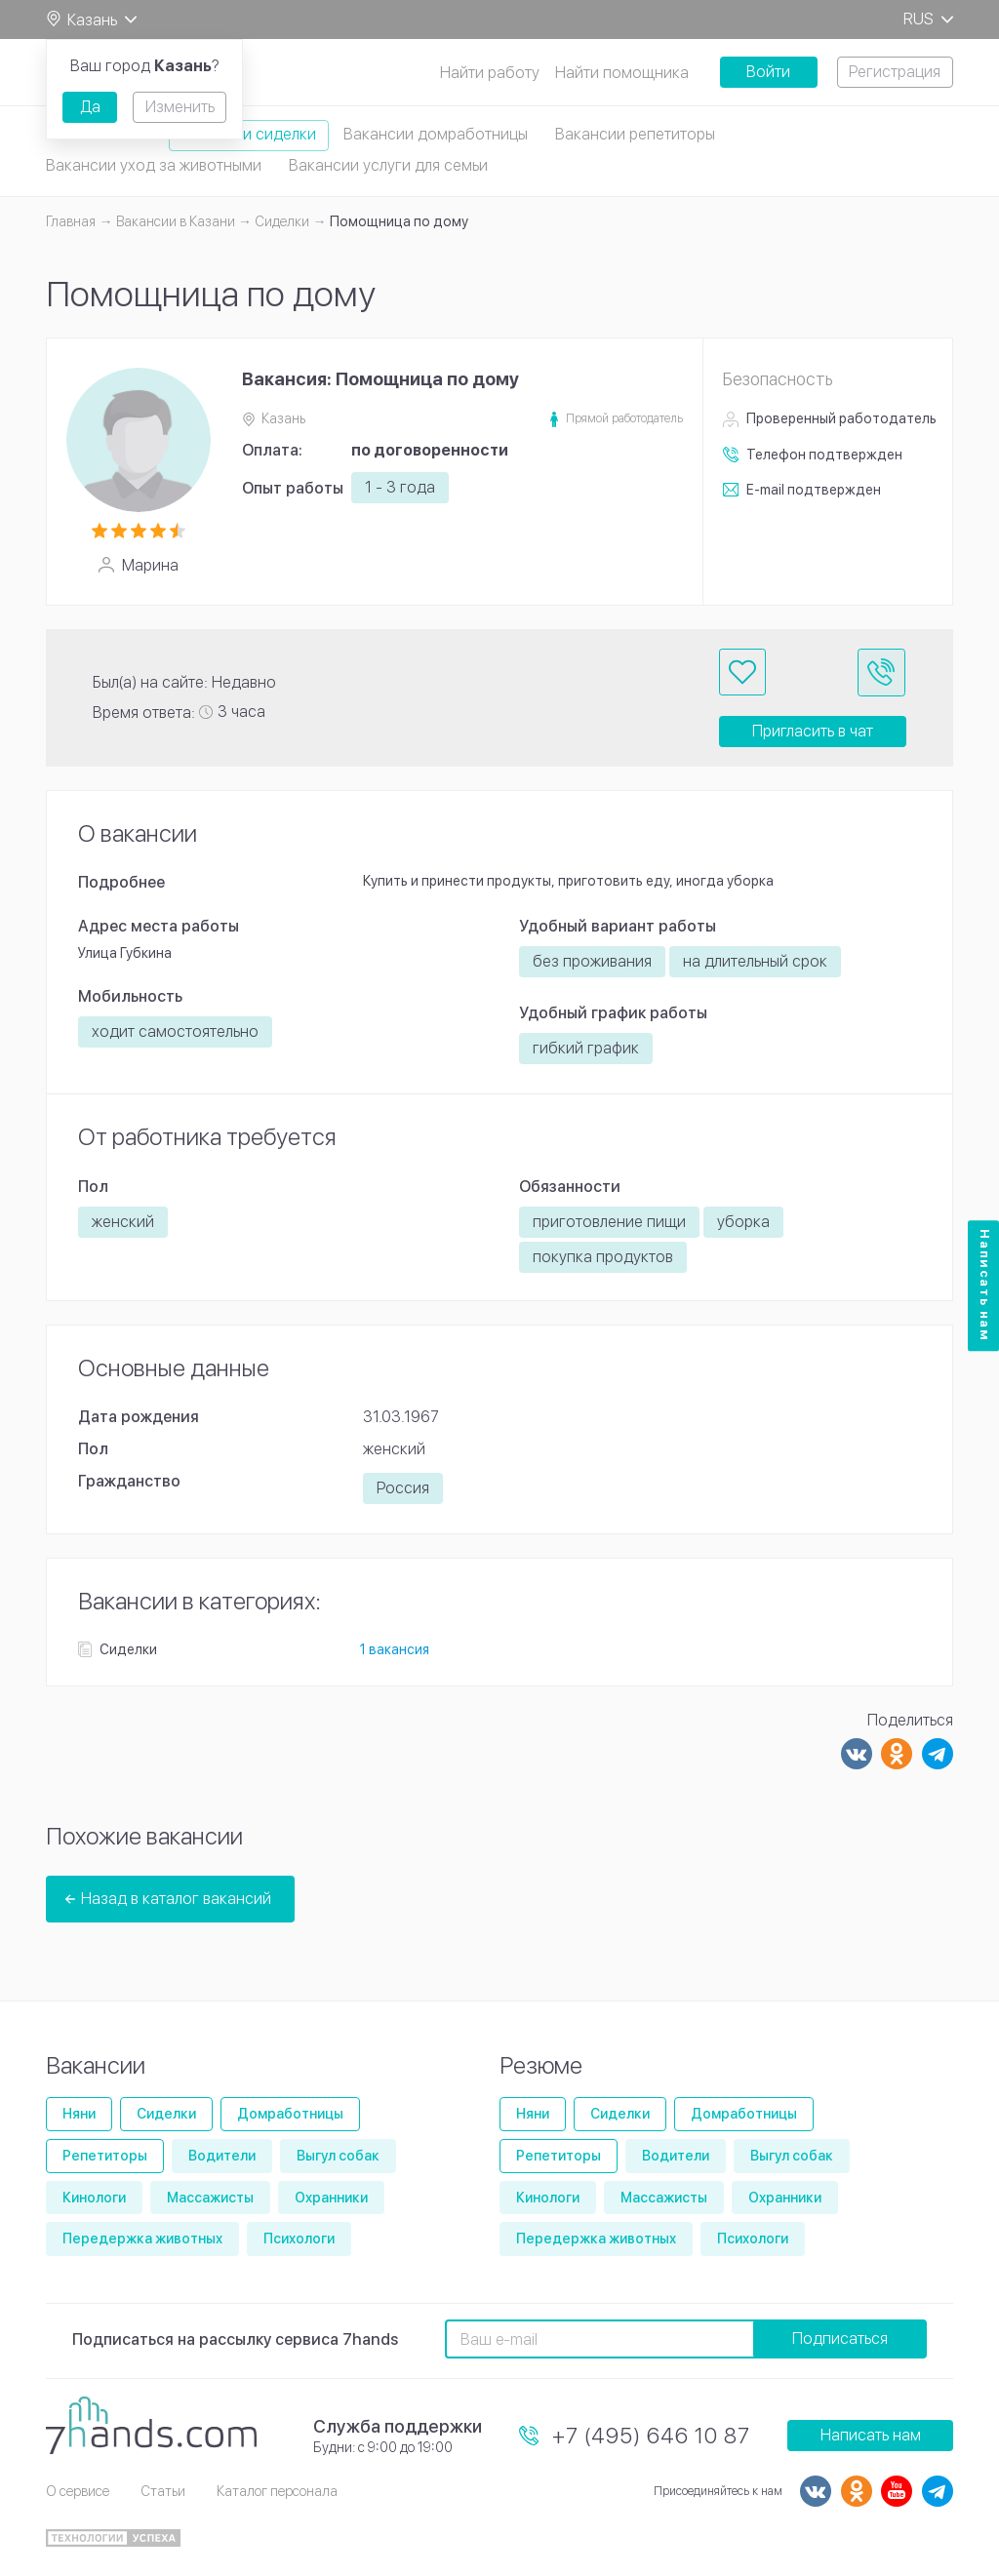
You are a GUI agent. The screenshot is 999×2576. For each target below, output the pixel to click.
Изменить (180, 107)
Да (90, 107)
